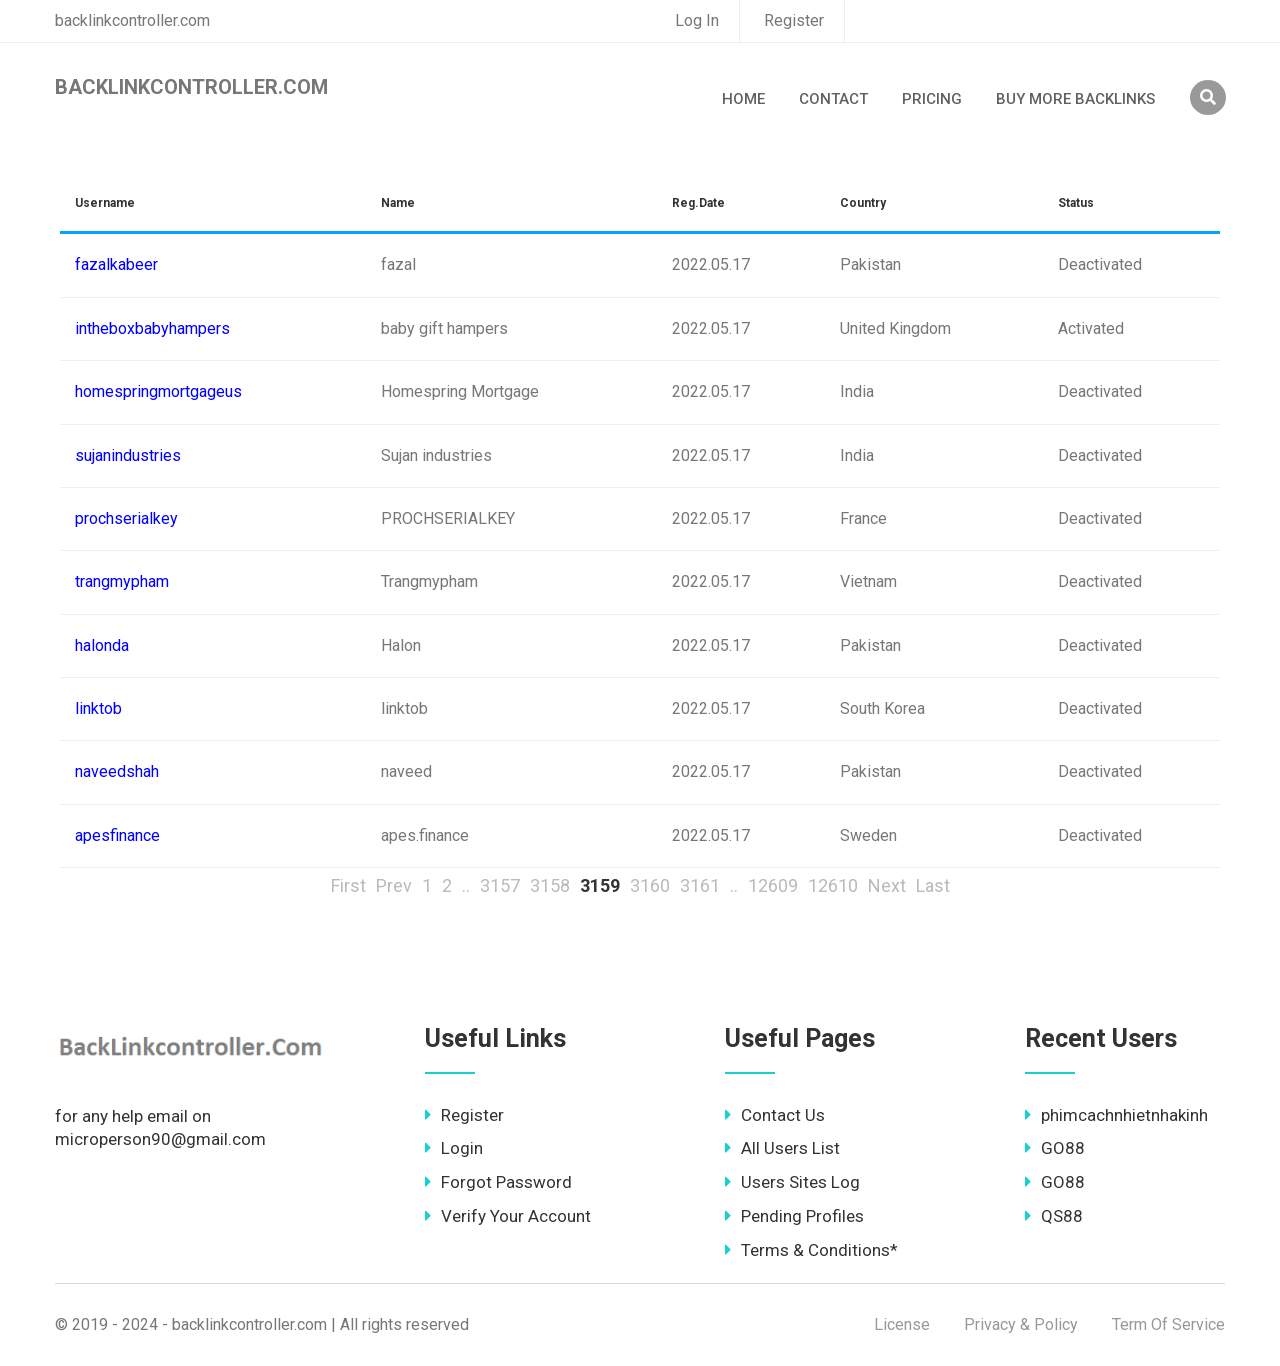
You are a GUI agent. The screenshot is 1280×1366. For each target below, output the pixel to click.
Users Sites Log (792, 1182)
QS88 (1054, 1216)
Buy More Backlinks (1075, 99)
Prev (394, 885)
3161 (700, 885)
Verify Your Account (508, 1216)
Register (794, 20)
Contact (833, 99)
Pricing (932, 99)
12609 (773, 885)
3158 (550, 885)
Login (454, 1148)
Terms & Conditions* (811, 1250)
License (902, 1324)
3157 (500, 885)
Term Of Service (1168, 1324)
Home (743, 99)
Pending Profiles (794, 1216)
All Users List (782, 1148)
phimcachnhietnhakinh (1116, 1115)
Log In (697, 20)
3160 (650, 885)
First (348, 885)
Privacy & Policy (1021, 1324)
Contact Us (775, 1115)
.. (466, 885)
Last (933, 885)
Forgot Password (498, 1182)
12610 (833, 885)
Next (887, 885)
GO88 (1055, 1148)
